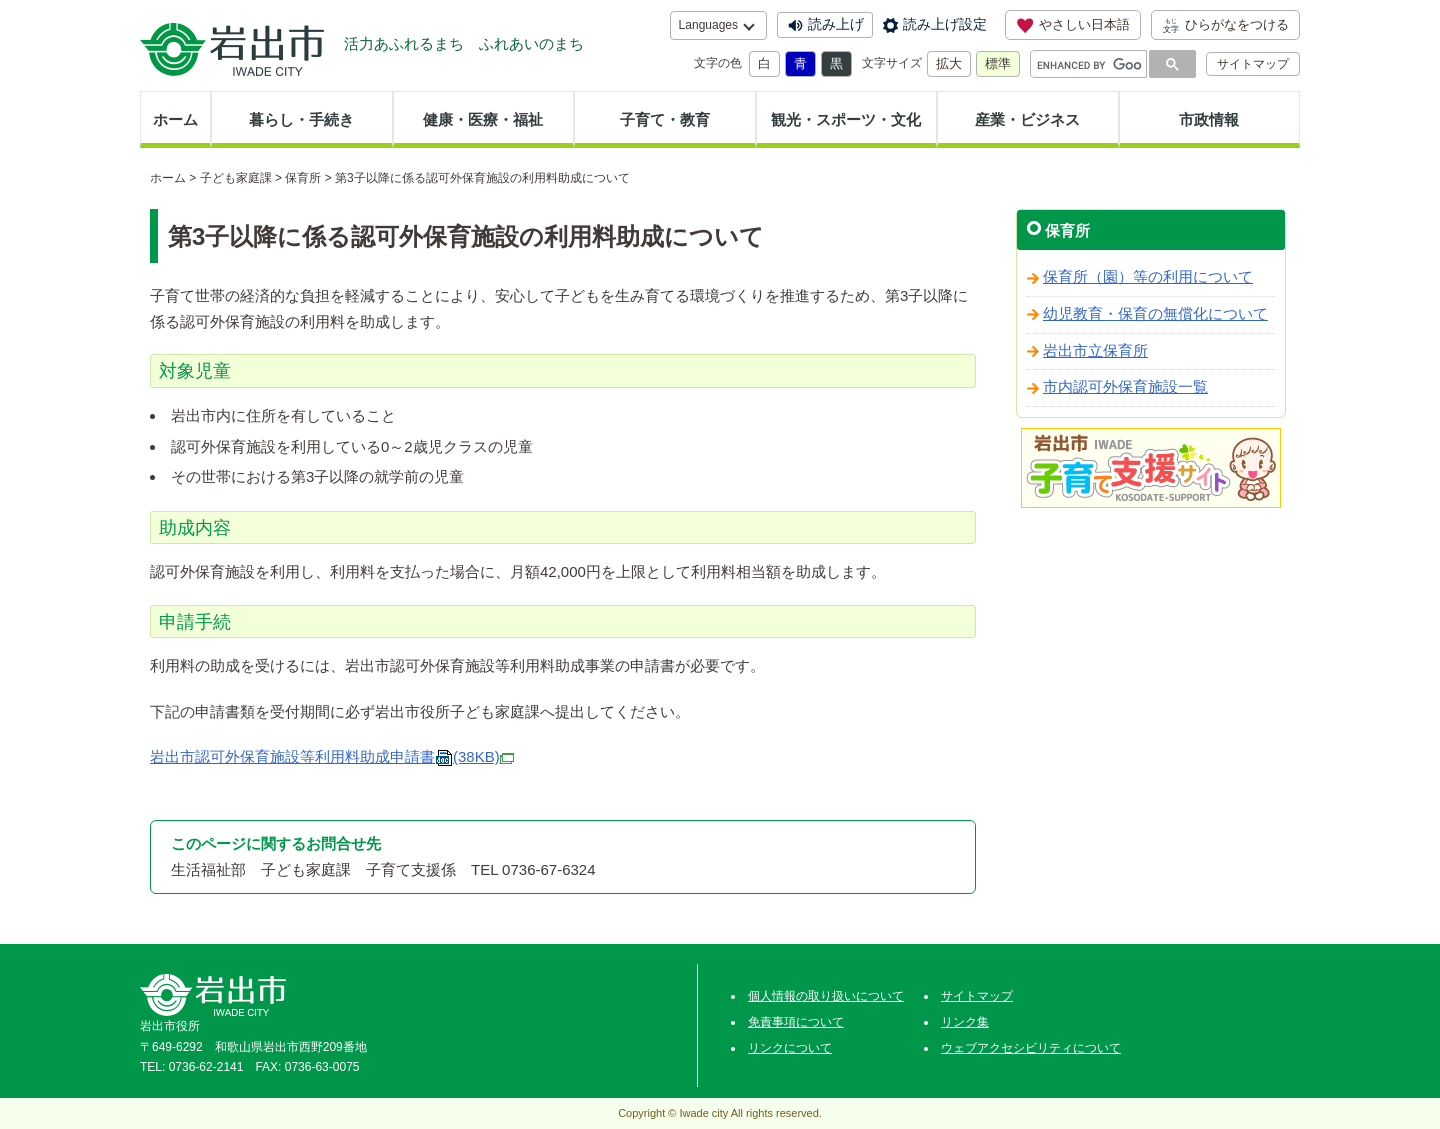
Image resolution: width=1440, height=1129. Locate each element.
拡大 (949, 63)
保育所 (303, 178)
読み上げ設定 (945, 24)
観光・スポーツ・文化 (846, 119)
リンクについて (790, 1048)
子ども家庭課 (236, 178)
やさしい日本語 (1073, 25)
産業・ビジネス (1027, 119)
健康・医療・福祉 (483, 119)
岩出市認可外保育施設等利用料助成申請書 (332, 756)
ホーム (175, 119)
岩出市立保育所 (1095, 351)
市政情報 (1209, 119)
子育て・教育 (665, 119)
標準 (998, 63)
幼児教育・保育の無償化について (1155, 314)
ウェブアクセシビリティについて (1031, 1048)
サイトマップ (1253, 64)
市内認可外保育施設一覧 (1125, 387)
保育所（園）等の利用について (1148, 277)
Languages (708, 25)
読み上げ (836, 24)
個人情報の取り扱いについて (826, 996)
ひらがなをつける (1225, 25)
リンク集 (965, 1022)
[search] (1089, 65)
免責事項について (796, 1022)
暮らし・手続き (301, 119)
